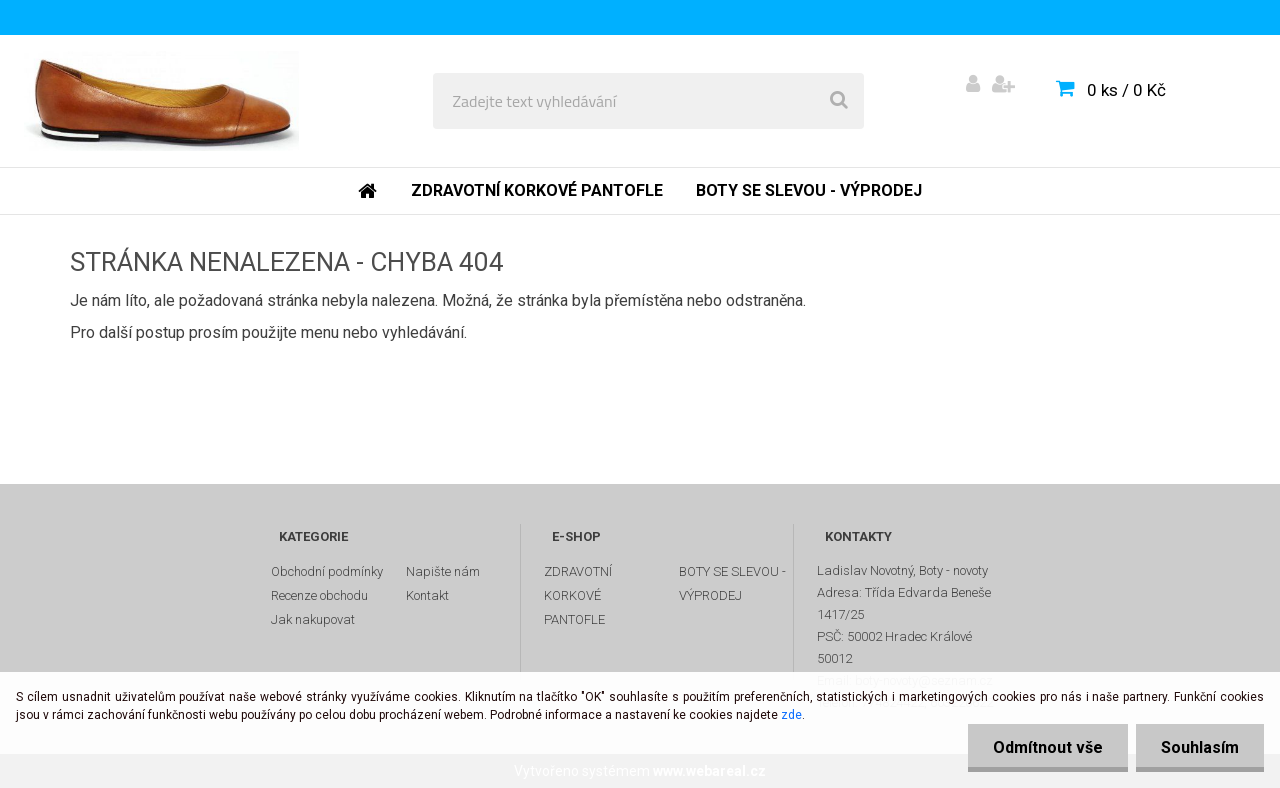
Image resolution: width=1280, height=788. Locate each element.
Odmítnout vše (1048, 747)
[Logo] (161, 101)
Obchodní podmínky (327, 571)
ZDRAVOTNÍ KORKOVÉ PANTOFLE (578, 595)
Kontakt (427, 595)
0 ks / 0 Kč (1126, 90)
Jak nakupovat (313, 619)
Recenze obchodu (319, 595)
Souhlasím (1200, 747)
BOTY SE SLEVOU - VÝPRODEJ (732, 583)
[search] (839, 101)
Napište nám (443, 571)
